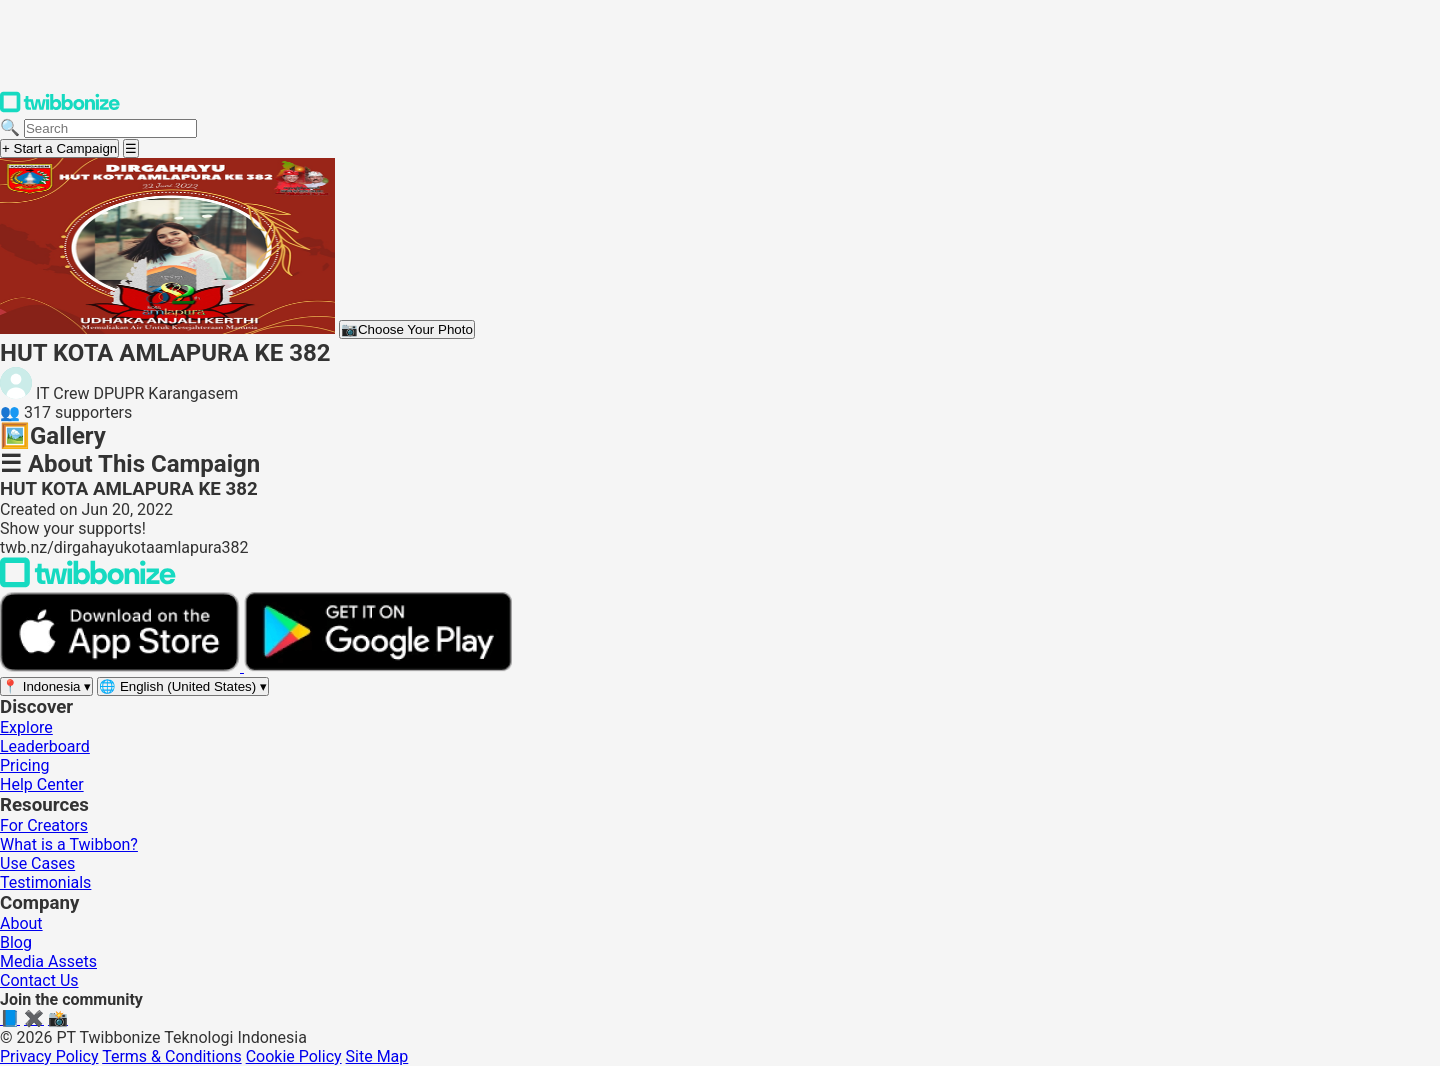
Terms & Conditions (172, 1056)
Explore (26, 727)
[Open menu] (131, 148)
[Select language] (183, 686)
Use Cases (37, 863)
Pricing (25, 765)
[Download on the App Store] (122, 666)
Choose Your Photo (407, 329)
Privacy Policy (49, 1056)
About (21, 923)
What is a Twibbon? (69, 844)
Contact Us (39, 980)
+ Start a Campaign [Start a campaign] (59, 148)
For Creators (44, 825)
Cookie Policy (294, 1056)
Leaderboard (45, 746)
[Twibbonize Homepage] (60, 108)
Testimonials (45, 882)
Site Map (377, 1056)
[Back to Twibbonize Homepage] (88, 582)
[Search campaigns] (110, 128)
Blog (16, 942)
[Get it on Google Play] (378, 666)
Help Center (42, 784)
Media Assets (48, 961)
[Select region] (46, 686)
